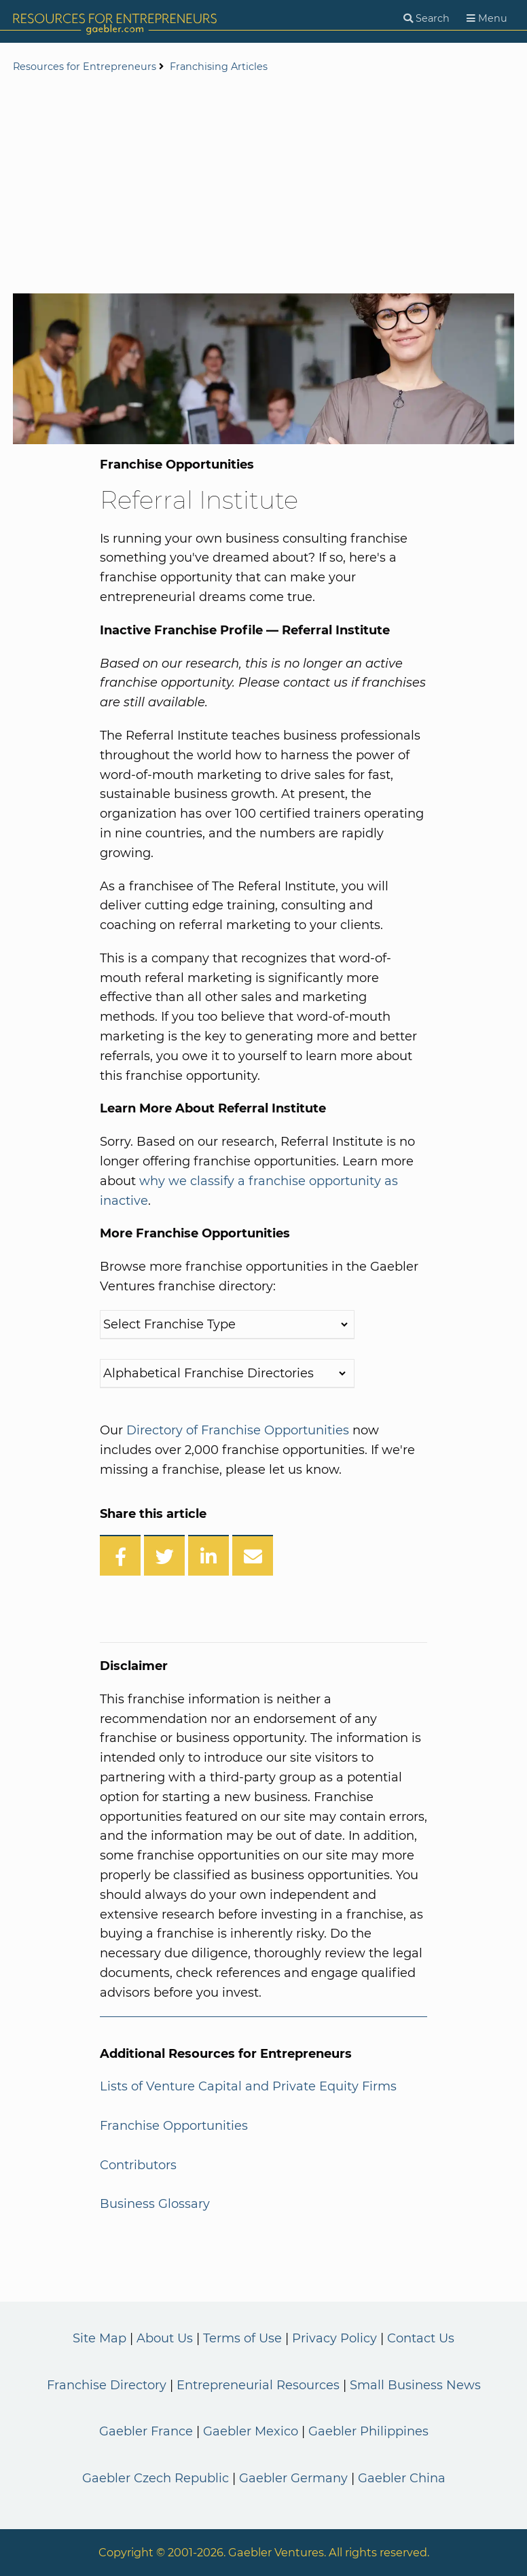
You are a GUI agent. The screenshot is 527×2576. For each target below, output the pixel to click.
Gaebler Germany (293, 2478)
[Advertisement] (263, 185)
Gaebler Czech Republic (155, 2478)
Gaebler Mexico (250, 2431)
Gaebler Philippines (368, 2431)
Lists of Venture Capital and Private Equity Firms (248, 2086)
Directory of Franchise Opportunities (237, 1430)
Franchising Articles (219, 66)
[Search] (426, 18)
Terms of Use (242, 2338)
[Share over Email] (252, 1555)
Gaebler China (402, 2478)
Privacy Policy (334, 2338)
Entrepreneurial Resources (258, 2385)
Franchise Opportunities (174, 2125)
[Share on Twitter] (164, 1555)
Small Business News (415, 2385)
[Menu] (487, 18)
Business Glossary (155, 2203)
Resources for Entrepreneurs (84, 66)
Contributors (138, 2165)
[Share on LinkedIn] (208, 1555)
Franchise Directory (106, 2385)
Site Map (99, 2338)
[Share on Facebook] (120, 1555)
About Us (165, 2338)
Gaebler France (146, 2431)
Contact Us (420, 2338)
